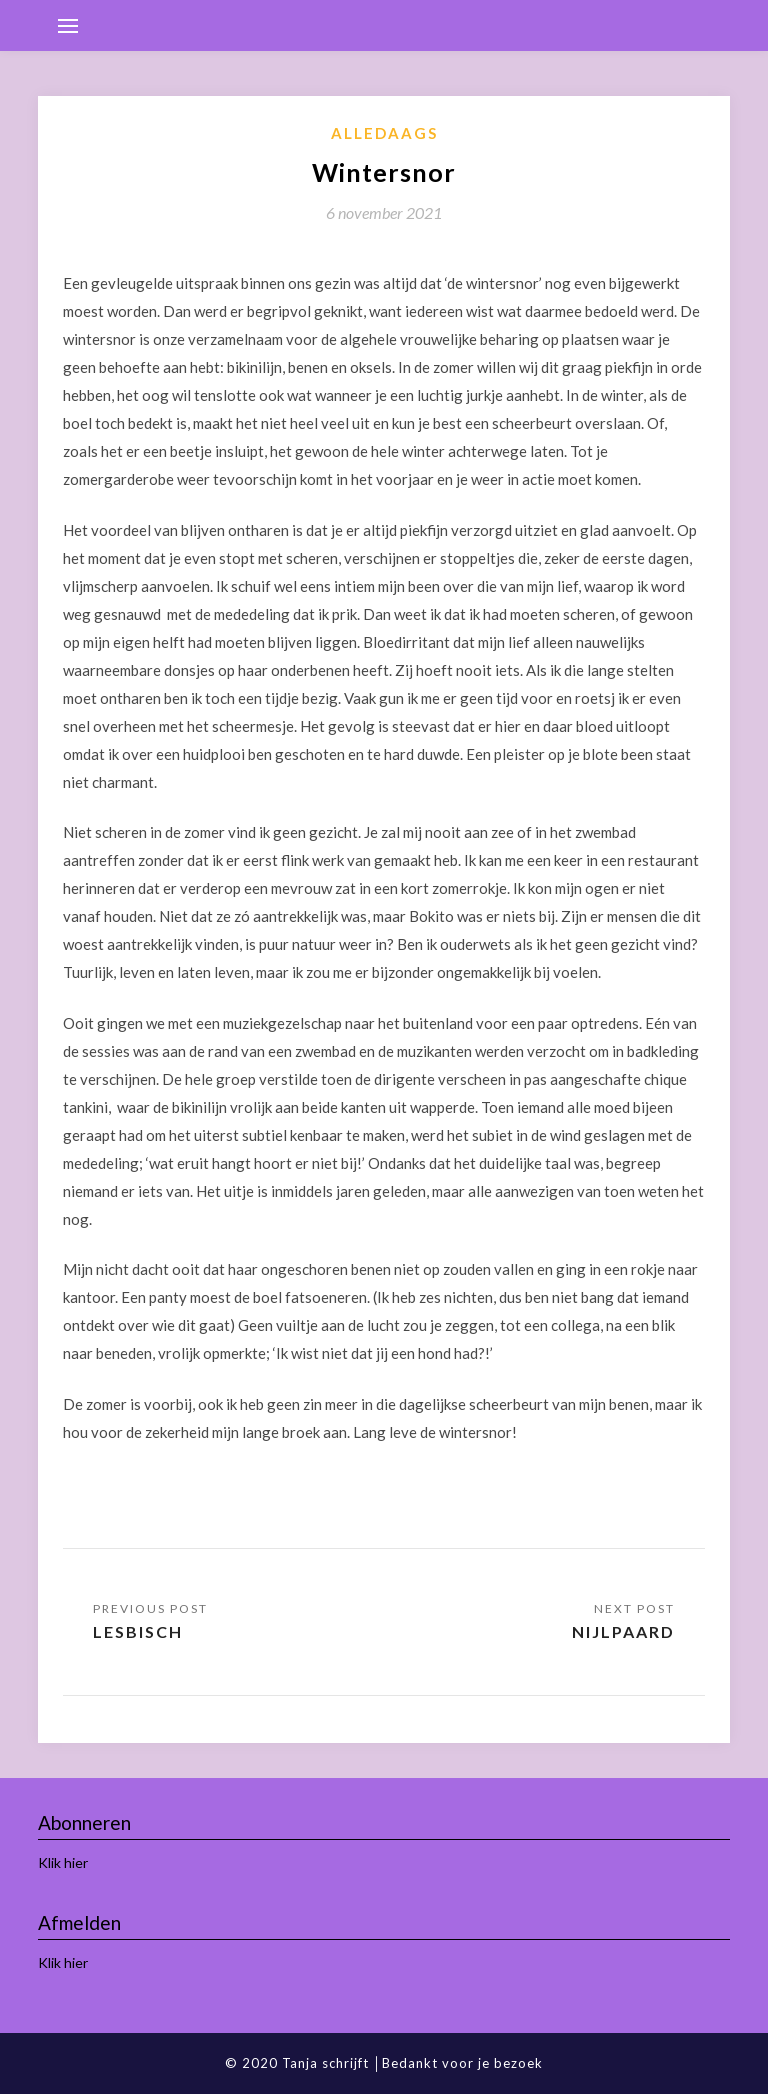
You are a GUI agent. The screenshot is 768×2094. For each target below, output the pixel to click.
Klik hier (63, 1862)
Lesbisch (138, 1631)
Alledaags (384, 133)
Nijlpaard (623, 1631)
